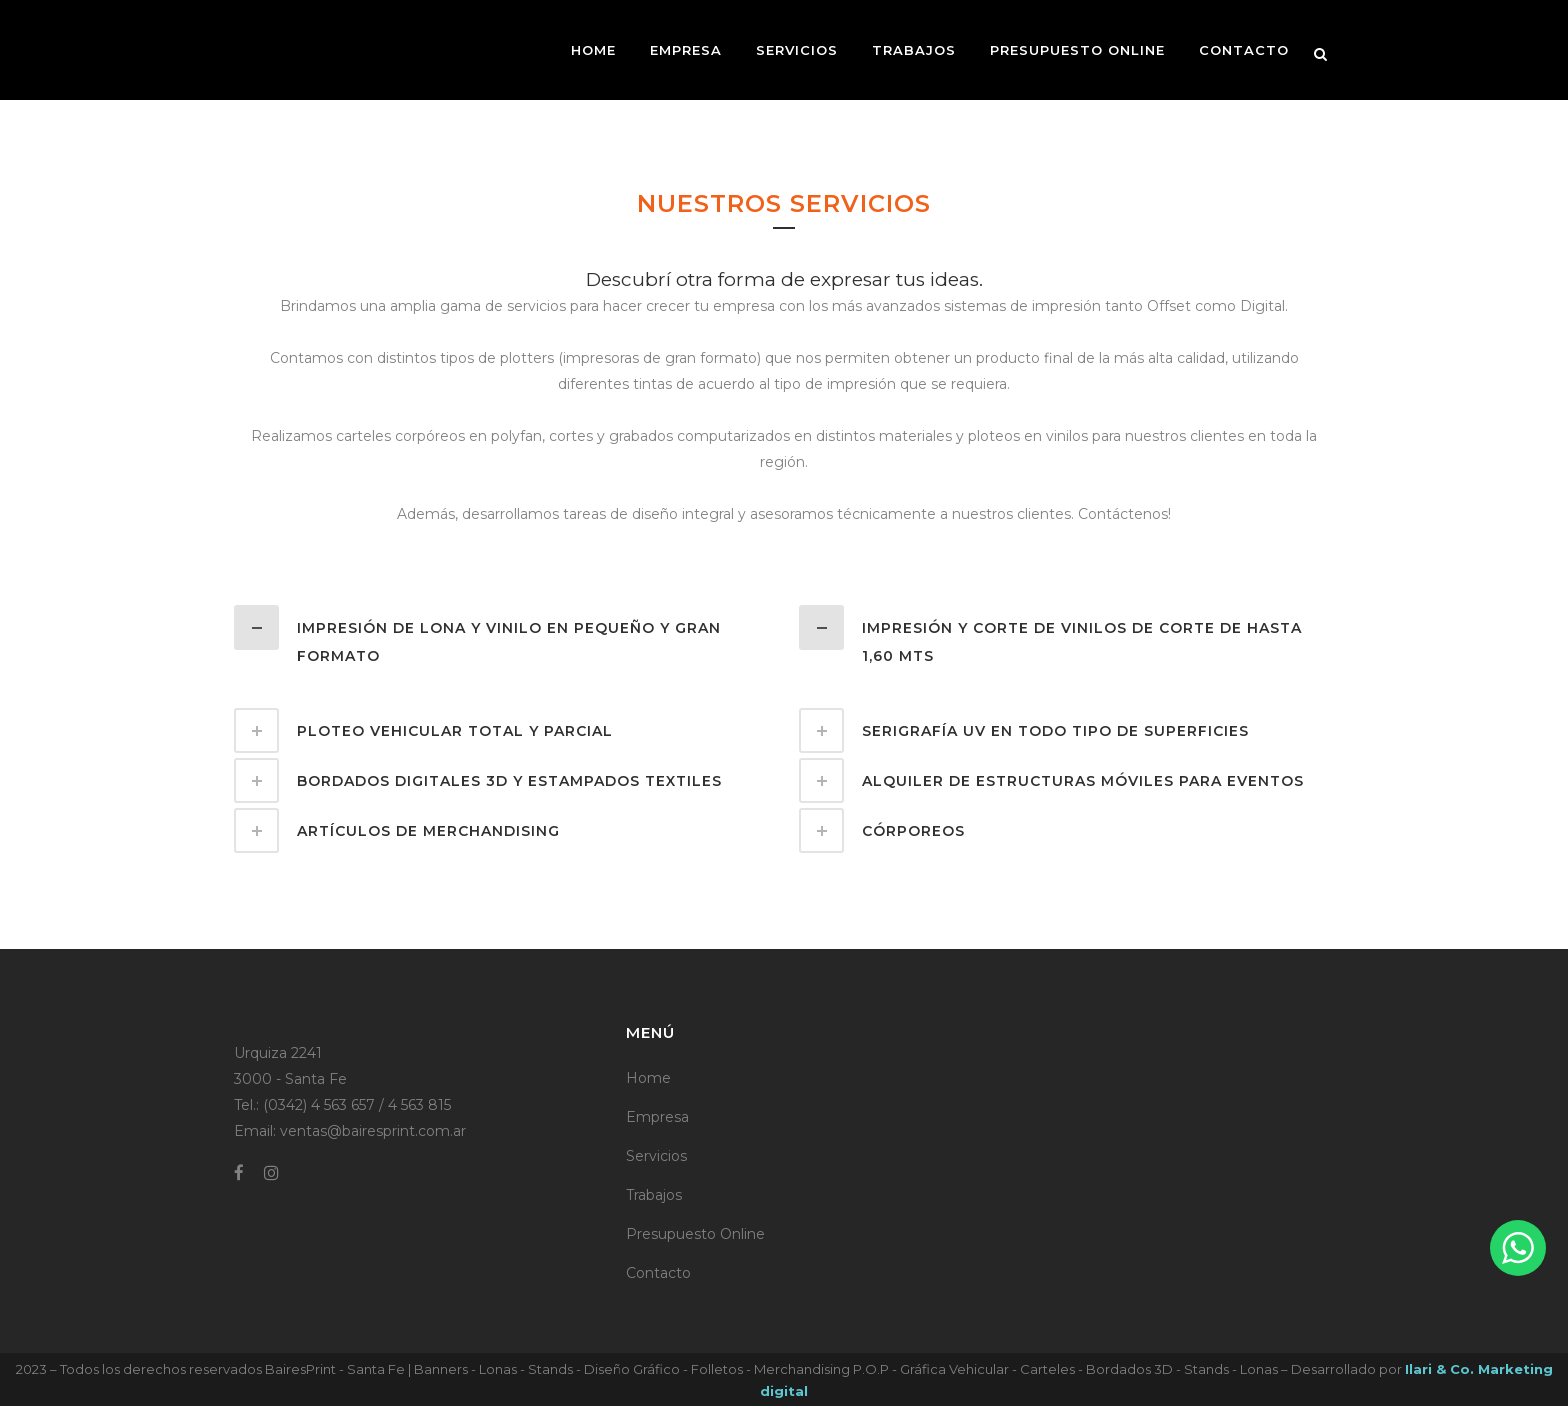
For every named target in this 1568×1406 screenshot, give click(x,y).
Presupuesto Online (695, 1234)
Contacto (658, 1273)
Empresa (657, 1117)
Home (648, 1078)
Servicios (656, 1156)
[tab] (501, 637)
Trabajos (654, 1195)
